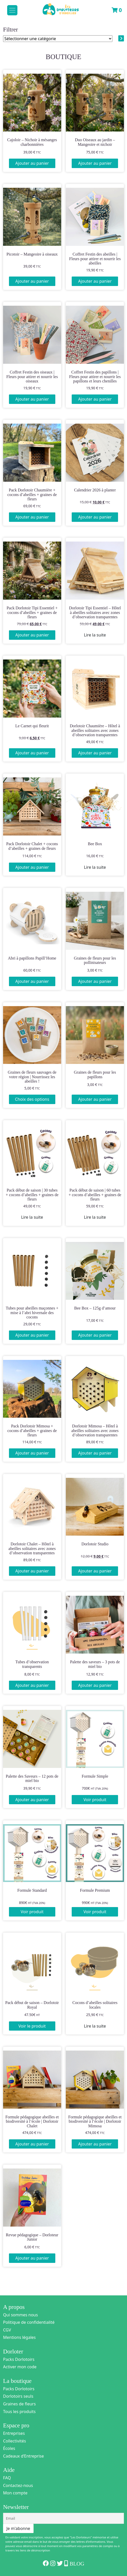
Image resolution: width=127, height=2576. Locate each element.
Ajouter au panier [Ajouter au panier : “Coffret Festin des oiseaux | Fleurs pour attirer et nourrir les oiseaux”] (32, 399)
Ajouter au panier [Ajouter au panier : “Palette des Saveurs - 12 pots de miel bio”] (32, 1799)
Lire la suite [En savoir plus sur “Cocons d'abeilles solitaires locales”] (95, 2026)
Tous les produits (19, 2411)
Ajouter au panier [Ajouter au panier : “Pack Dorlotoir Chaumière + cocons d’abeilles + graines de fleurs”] (32, 517)
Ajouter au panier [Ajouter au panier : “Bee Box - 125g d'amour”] (95, 1335)
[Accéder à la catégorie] (121, 38)
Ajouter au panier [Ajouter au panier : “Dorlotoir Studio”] (95, 1571)
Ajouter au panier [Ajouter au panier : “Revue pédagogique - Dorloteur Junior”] (32, 2258)
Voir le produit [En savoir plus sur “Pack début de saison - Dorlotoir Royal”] (32, 2026)
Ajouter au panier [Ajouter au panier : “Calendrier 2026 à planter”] (95, 517)
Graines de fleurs (19, 2404)
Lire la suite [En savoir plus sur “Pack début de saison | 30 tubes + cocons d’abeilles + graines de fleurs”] (32, 1217)
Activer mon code (20, 2367)
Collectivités (14, 2441)
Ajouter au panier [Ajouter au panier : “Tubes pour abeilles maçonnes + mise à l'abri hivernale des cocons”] (32, 1335)
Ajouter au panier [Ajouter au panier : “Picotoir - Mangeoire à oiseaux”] (32, 281)
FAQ (7, 2478)
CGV (7, 2330)
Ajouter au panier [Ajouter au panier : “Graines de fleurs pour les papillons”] (95, 1099)
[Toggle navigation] (12, 10)
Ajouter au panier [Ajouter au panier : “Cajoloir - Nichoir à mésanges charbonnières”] (32, 163)
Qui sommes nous (20, 2315)
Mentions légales (19, 2337)
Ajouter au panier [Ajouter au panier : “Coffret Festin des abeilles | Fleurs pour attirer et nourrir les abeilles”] (95, 281)
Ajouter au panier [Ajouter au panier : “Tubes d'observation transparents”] (32, 1685)
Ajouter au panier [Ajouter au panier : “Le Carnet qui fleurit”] (32, 753)
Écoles (9, 2448)
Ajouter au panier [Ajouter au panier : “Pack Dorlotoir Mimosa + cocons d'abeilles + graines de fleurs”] (32, 1453)
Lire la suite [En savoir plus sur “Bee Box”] (95, 867)
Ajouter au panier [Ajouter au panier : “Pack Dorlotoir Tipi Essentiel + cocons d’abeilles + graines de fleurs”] (32, 635)
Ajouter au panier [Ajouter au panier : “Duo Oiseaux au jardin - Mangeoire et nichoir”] (95, 163)
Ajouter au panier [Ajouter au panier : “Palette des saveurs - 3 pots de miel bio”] (95, 1685)
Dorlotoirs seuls (18, 2396)
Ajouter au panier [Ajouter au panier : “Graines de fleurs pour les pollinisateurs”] (95, 981)
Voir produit (94, 1799)
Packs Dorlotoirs (18, 2359)
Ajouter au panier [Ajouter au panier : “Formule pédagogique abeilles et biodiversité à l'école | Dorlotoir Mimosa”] (95, 2144)
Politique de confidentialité (29, 2322)
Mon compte (15, 2493)
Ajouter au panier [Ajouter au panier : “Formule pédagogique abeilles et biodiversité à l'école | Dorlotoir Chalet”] (32, 2144)
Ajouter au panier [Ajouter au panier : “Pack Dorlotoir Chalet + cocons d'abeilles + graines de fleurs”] (32, 867)
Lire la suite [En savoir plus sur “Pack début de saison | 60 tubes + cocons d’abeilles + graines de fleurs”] (95, 1217)
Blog (77, 2564)
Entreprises (14, 2433)
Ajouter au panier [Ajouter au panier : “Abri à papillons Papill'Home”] (32, 981)
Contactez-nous (18, 2485)
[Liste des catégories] (57, 38)
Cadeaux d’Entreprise (23, 2456)
